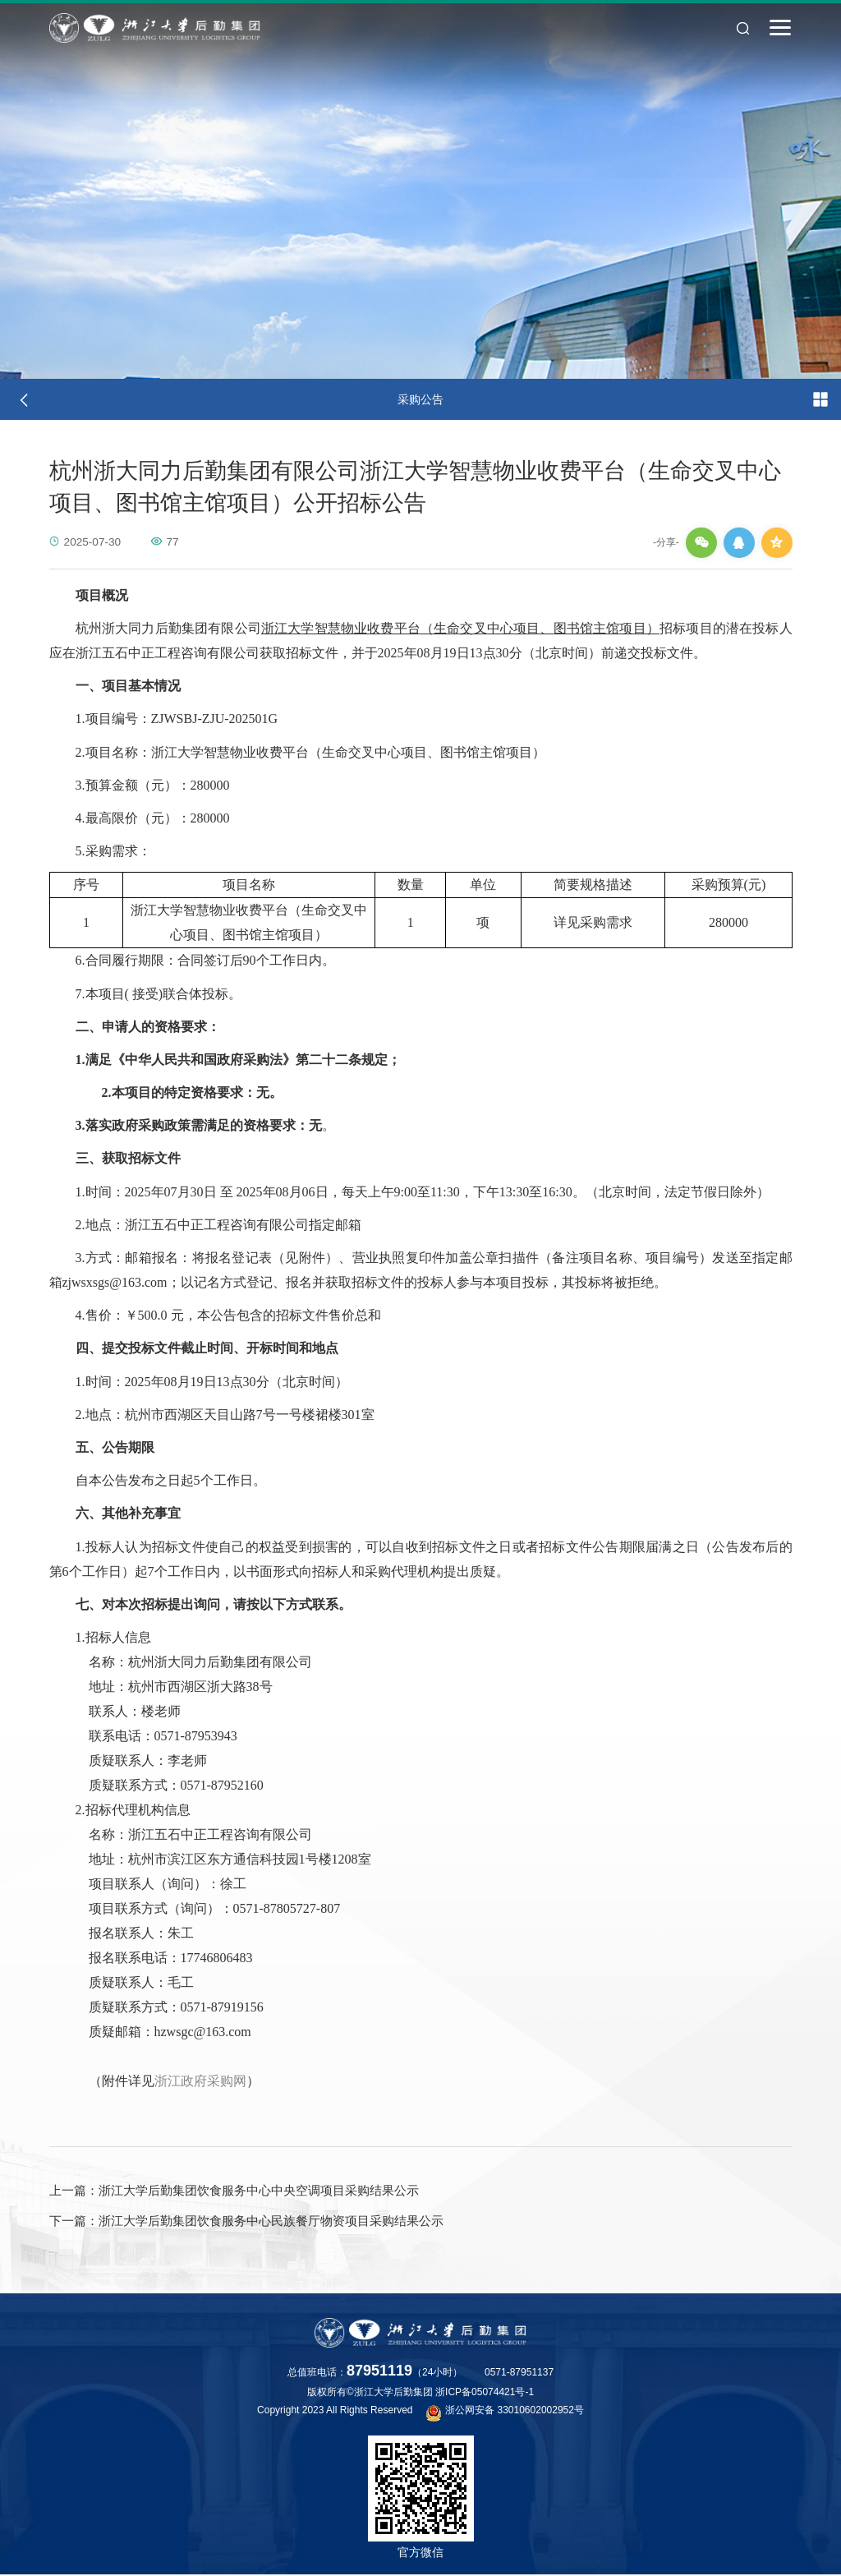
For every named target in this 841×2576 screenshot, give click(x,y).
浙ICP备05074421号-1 (484, 2393)
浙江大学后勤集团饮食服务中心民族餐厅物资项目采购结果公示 (246, 2221)
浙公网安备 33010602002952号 (505, 2413)
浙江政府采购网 (200, 2081)
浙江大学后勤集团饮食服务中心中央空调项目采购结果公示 (234, 2190)
